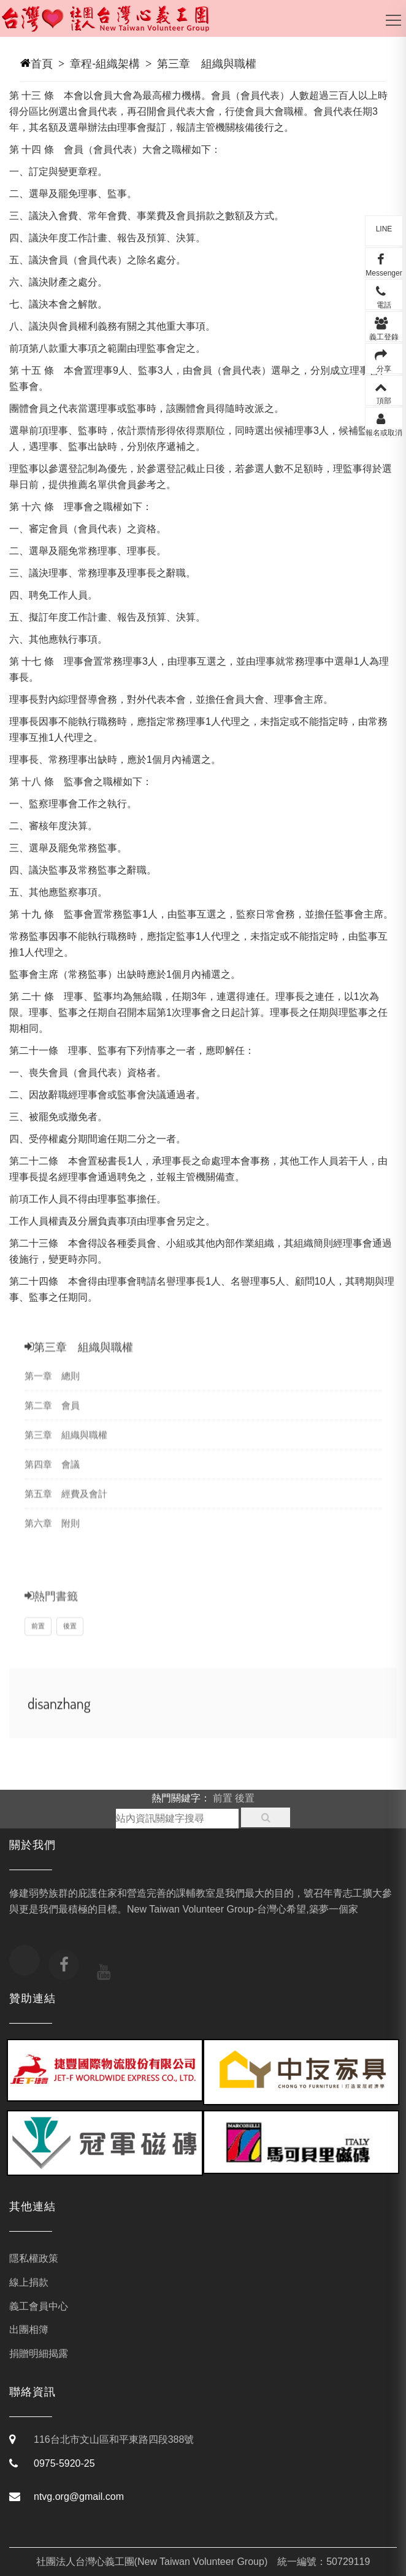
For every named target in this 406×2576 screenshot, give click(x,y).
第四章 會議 (52, 1478)
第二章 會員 (52, 1419)
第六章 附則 (52, 1537)
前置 (38, 1642)
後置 (70, 1642)
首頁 (42, 64)
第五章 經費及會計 (66, 1508)
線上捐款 (28, 2282)
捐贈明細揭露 (38, 2353)
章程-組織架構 (105, 64)
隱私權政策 (33, 2258)
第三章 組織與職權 (206, 64)
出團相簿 (28, 2329)
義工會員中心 (38, 2306)
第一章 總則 (52, 1390)
